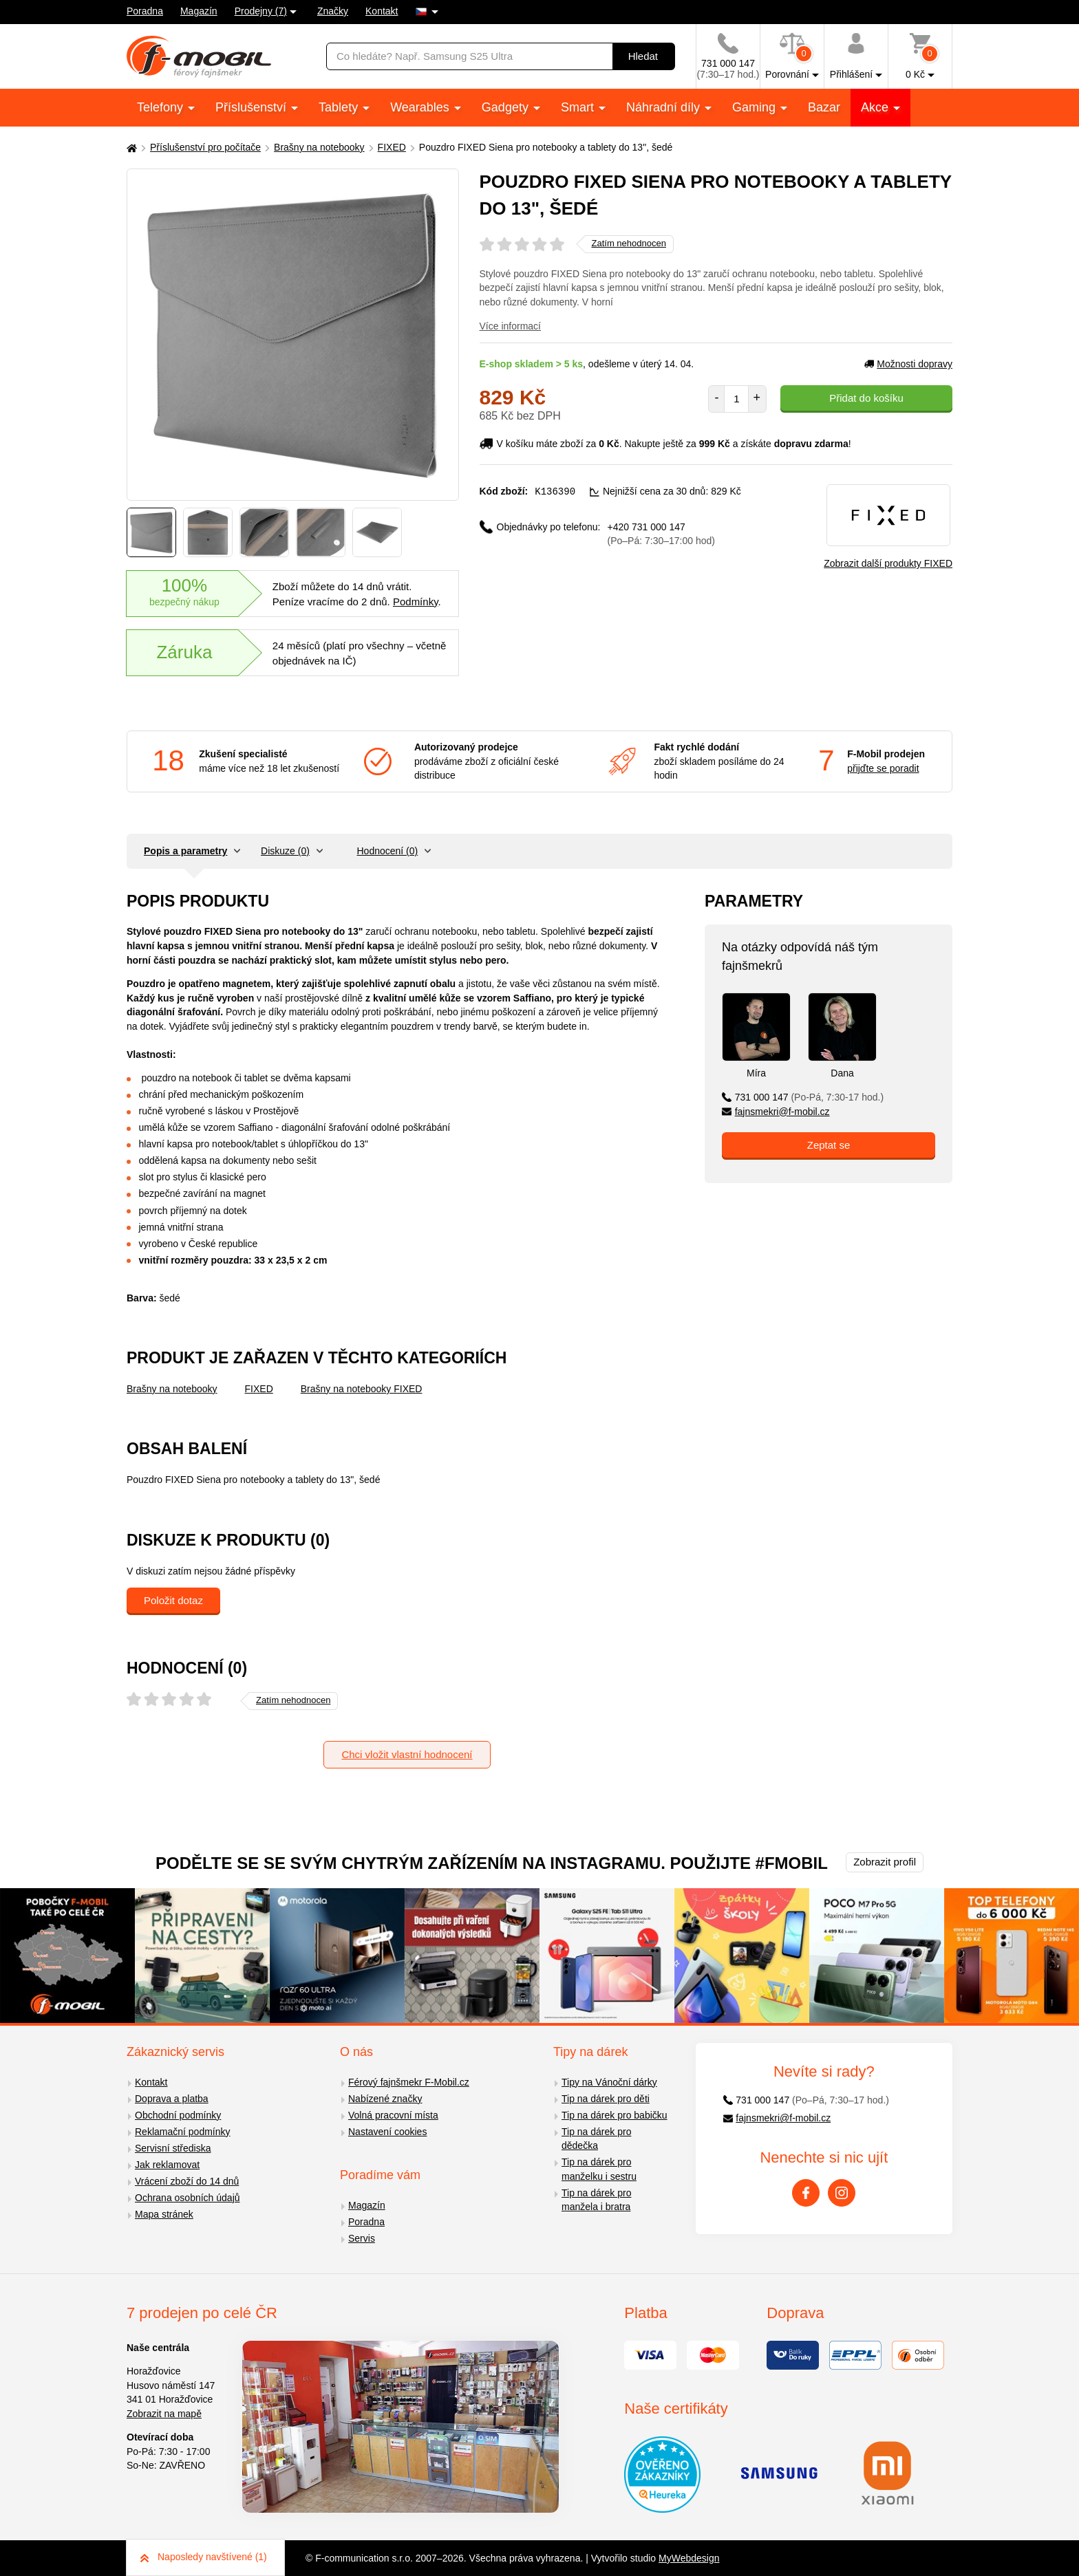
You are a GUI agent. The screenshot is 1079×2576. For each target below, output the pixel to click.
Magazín (198, 11)
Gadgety (507, 107)
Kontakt (381, 11)
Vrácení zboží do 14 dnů (187, 2181)
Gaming (755, 107)
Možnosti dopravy (908, 363)
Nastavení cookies (387, 2131)
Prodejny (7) (261, 11)
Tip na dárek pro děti (606, 2098)
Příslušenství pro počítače (205, 147)
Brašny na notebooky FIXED (362, 1388)
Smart (579, 107)
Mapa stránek (164, 2214)
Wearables (421, 107)
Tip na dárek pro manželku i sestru (599, 2169)
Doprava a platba (172, 2098)
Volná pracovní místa (393, 2115)
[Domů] (130, 147)
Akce (876, 107)
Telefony (161, 107)
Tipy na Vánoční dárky (609, 2082)
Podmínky (415, 601)
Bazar (824, 107)
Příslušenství (252, 107)
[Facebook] (806, 2193)
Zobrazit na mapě (164, 2413)
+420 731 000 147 (661, 533)
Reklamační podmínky (183, 2131)
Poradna (145, 11)
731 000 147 (803, 1097)
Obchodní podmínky (178, 2115)
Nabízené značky (385, 2098)
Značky (332, 11)
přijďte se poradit (883, 768)
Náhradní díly (664, 107)
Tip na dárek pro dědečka (596, 2139)
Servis (361, 2238)
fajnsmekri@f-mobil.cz (776, 1111)
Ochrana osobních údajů (187, 2197)
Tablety (340, 107)
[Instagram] (841, 2193)
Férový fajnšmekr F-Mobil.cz (408, 2082)
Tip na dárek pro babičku (614, 2115)
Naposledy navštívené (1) (203, 2556)
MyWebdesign (689, 2558)
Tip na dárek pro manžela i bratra (596, 2200)
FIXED (392, 147)
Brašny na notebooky (319, 147)
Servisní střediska (173, 2148)
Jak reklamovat (167, 2164)
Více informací (510, 326)
